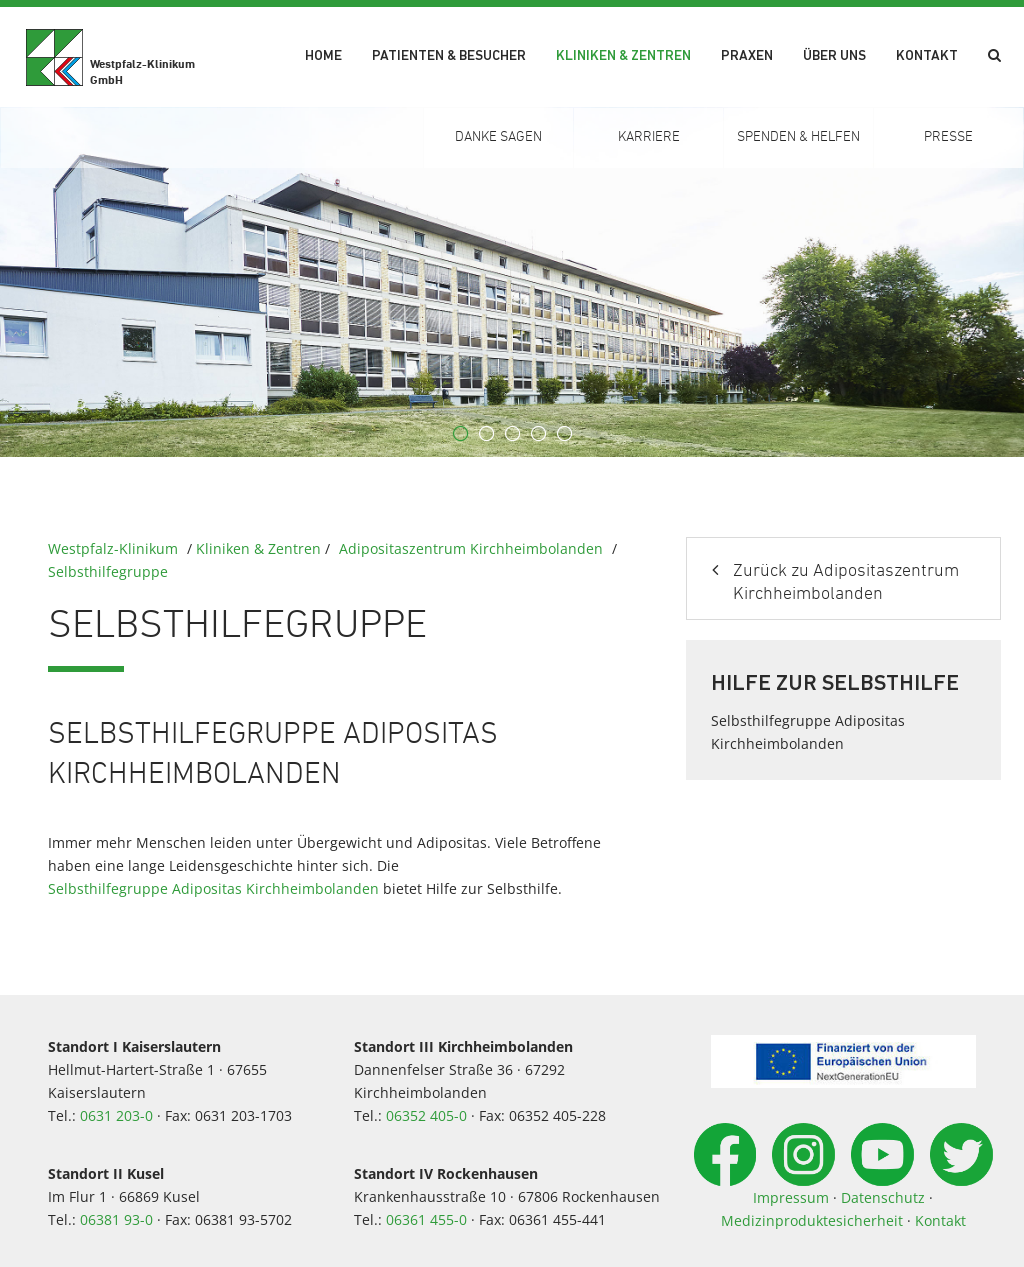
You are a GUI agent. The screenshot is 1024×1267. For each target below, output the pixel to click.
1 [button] (460, 434)
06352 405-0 (426, 1115)
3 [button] (512, 434)
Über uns (834, 56)
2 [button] (486, 434)
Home (323, 56)
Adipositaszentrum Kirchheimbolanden (471, 548)
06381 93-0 (116, 1219)
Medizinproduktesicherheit (812, 1220)
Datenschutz (883, 1197)
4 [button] (538, 434)
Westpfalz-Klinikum (113, 548)
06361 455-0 (426, 1219)
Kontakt (927, 56)
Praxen (747, 56)
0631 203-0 (116, 1115)
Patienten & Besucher (449, 56)
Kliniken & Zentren (623, 56)
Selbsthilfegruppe (108, 571)
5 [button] (564, 434)
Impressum (791, 1197)
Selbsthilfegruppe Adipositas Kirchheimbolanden (213, 888)
